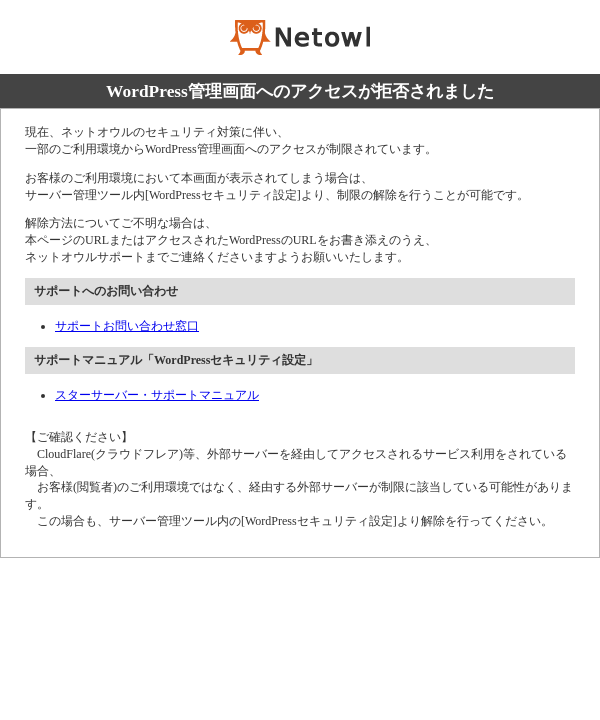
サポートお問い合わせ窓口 (127, 326)
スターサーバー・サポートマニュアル (157, 395)
